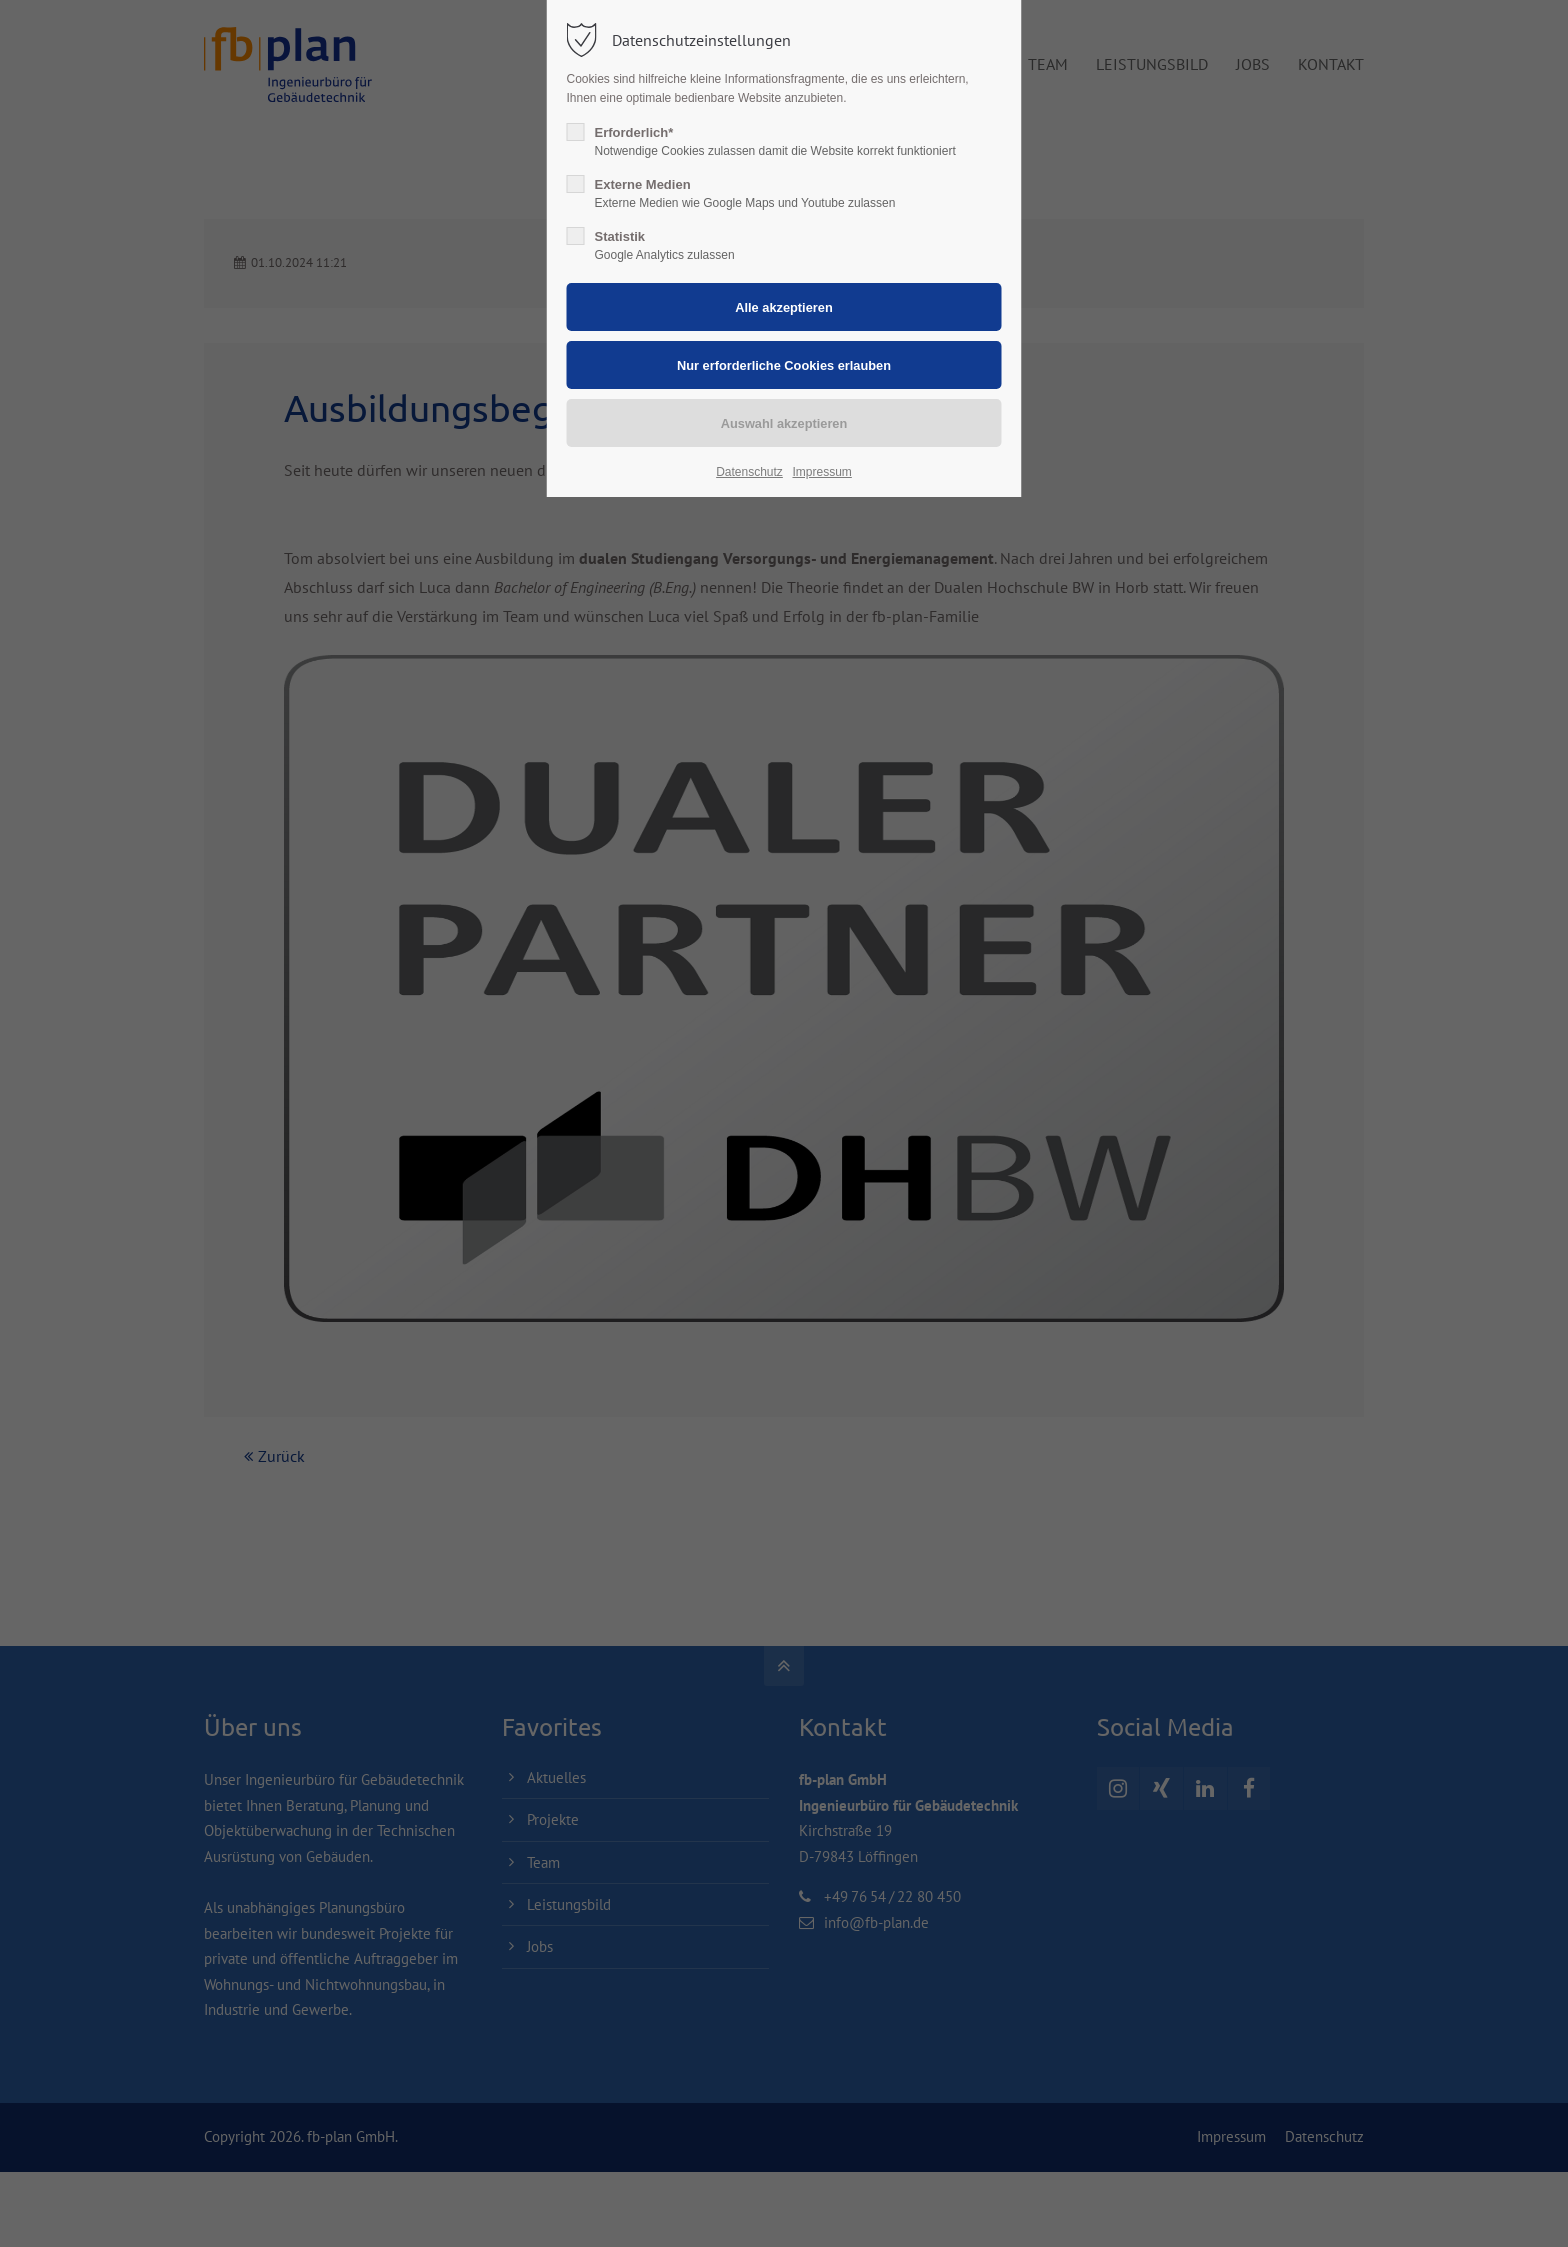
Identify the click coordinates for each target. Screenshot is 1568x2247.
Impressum (821, 472)
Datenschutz (749, 472)
